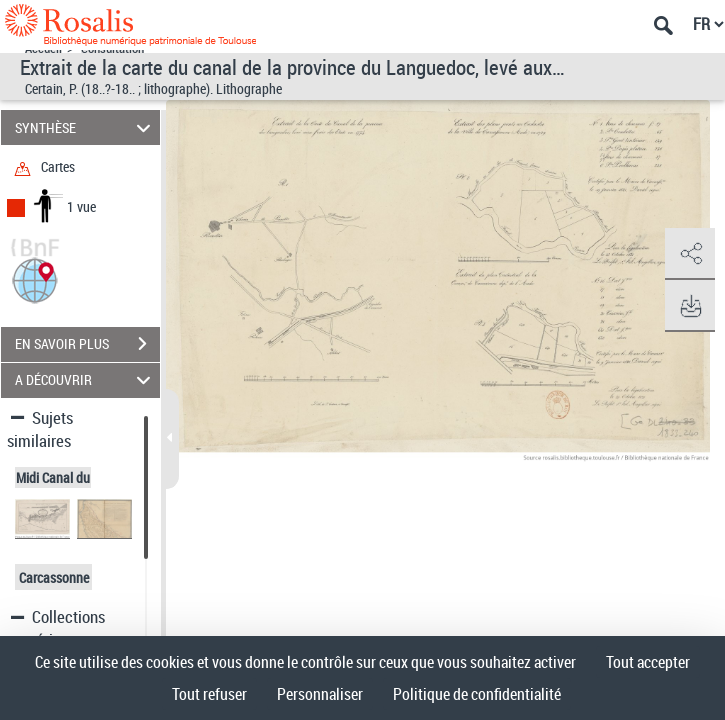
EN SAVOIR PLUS (87, 344)
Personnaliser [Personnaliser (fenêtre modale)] (320, 694)
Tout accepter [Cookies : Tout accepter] (648, 662)
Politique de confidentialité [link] (477, 694)
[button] (35, 278)
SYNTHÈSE (86, 127)
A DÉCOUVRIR (86, 380)
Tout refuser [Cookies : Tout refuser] (209, 694)
